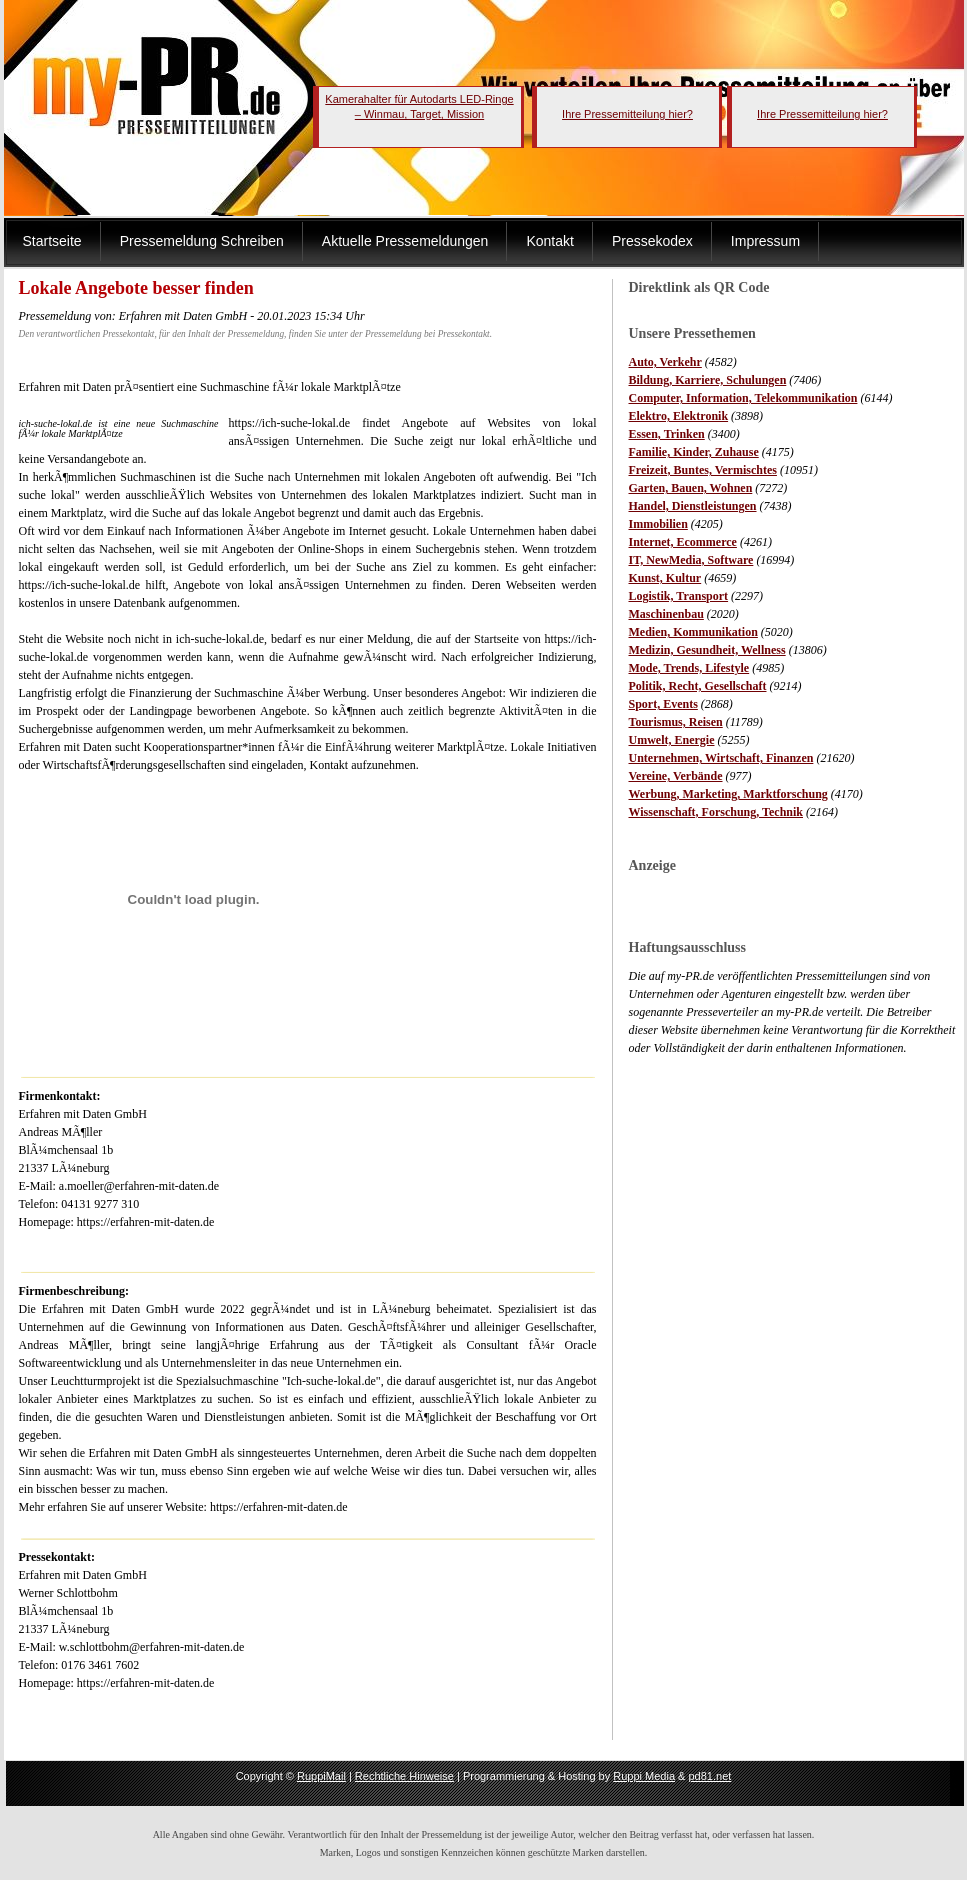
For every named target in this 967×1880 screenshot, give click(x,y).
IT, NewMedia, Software (691, 560)
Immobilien (658, 524)
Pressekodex (652, 241)
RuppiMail (321, 1776)
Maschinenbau (666, 614)
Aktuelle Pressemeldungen (405, 241)
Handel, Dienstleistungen (693, 506)
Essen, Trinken (667, 434)
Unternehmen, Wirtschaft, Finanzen (721, 758)
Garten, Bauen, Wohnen (691, 488)
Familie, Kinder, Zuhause (694, 452)
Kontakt (549, 241)
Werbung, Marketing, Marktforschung (728, 794)
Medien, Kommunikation (693, 632)
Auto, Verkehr (665, 362)
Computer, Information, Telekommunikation (743, 398)
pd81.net (710, 1776)
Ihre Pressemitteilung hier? (627, 114)
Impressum (765, 241)
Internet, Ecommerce (683, 542)
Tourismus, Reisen (676, 722)
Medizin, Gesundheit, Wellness (707, 650)
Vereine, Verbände (676, 776)
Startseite (52, 241)
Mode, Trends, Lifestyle (689, 668)
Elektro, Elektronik (679, 416)
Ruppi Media (644, 1776)
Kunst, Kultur (665, 578)
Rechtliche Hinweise (404, 1776)
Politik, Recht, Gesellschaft (698, 686)
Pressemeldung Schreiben (202, 241)
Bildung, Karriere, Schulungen (708, 380)
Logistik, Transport (679, 596)
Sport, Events (663, 704)
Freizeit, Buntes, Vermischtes (703, 470)
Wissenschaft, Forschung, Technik (716, 812)
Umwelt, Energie (672, 740)
